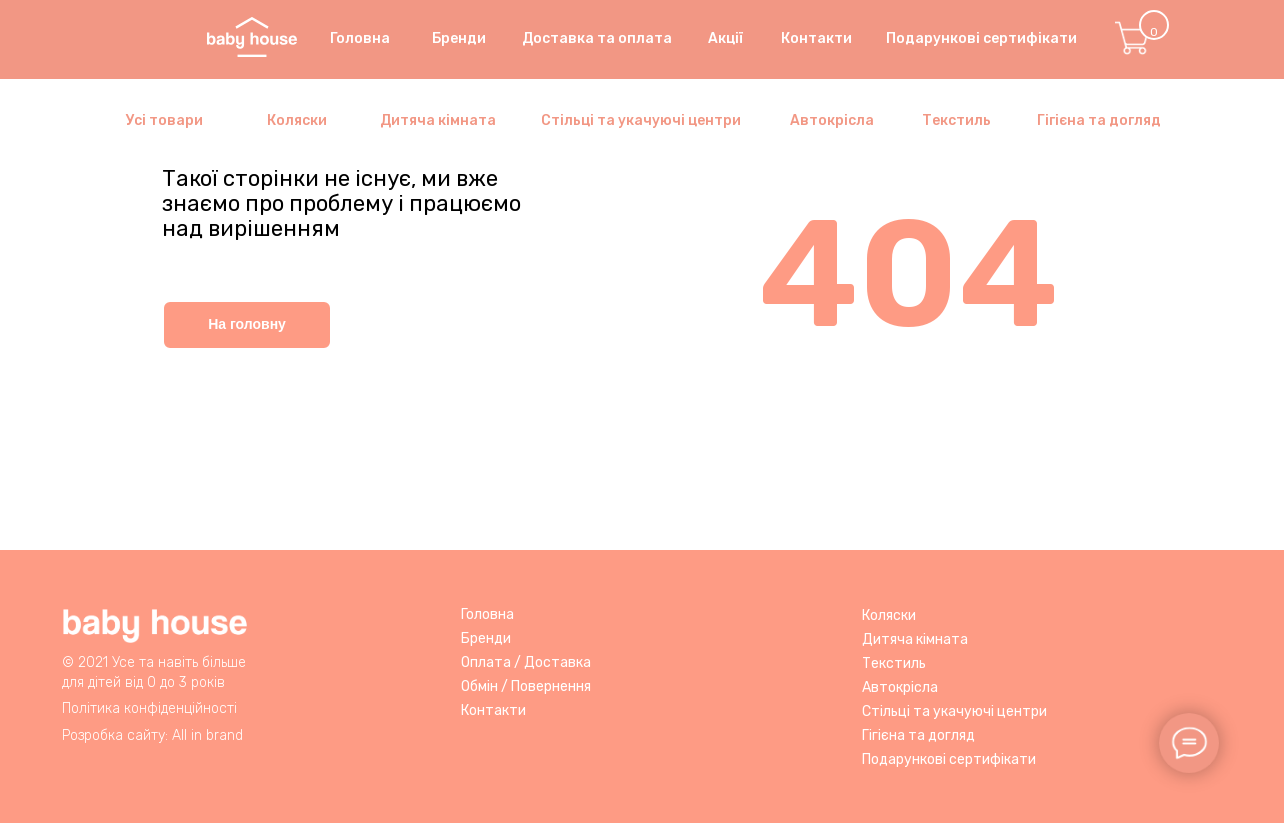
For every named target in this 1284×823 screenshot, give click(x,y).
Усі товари (164, 120)
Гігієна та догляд (1099, 120)
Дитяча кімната (438, 120)
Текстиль (956, 120)
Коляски (297, 120)
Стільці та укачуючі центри (641, 120)
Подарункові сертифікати (949, 759)
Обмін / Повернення (526, 686)
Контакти (493, 710)
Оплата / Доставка (526, 662)
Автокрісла (832, 120)
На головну (247, 324)
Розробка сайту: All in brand (152, 735)
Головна (487, 614)
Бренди (486, 638)
